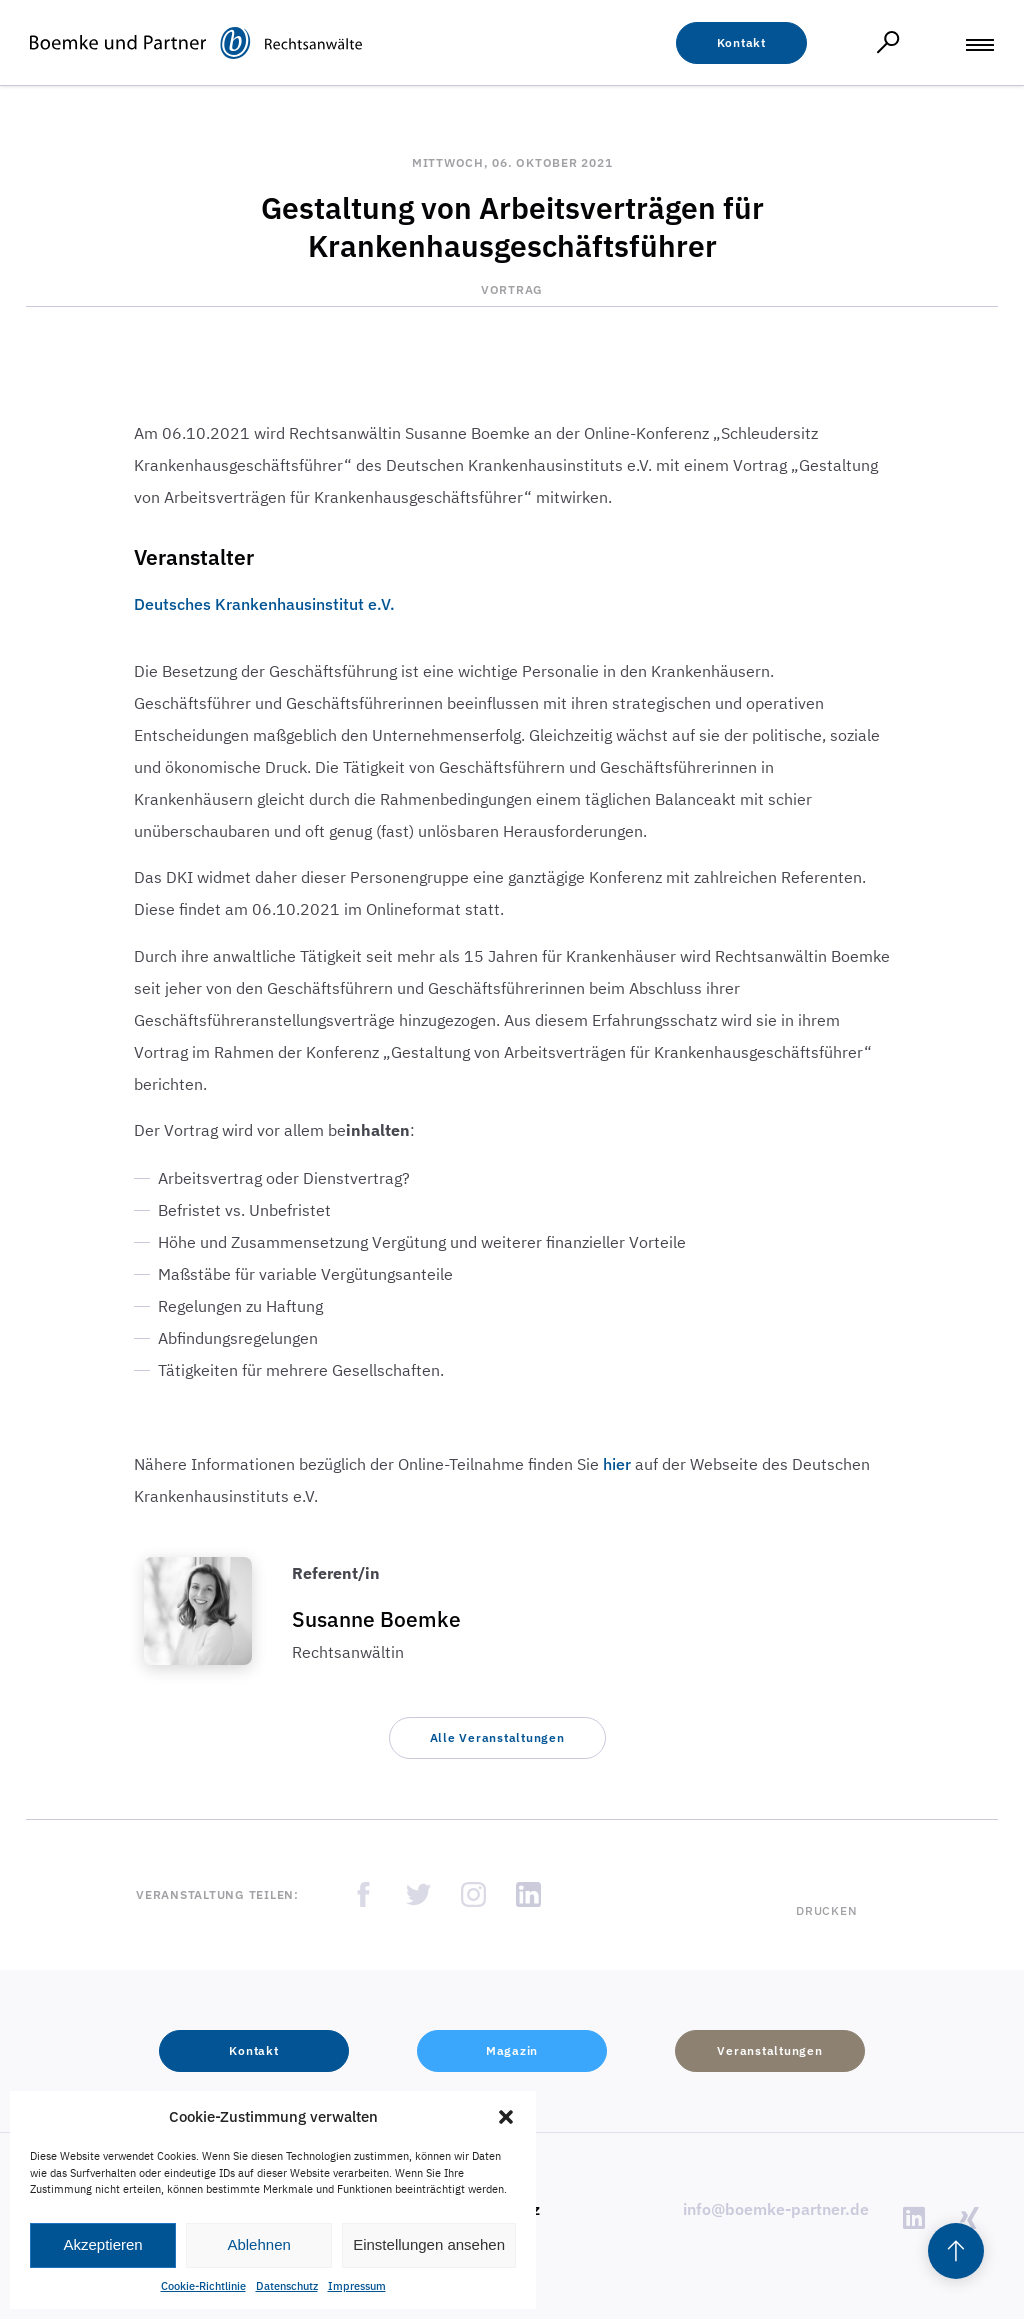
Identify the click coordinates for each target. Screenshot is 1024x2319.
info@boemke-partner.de (776, 2209)
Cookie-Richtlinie (203, 2286)
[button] (506, 2117)
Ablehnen (258, 2244)
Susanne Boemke (376, 1619)
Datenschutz (287, 2286)
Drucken (826, 1910)
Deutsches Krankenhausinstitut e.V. (264, 604)
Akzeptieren (102, 2244)
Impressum (357, 2286)
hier (617, 1464)
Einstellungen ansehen (429, 2244)
